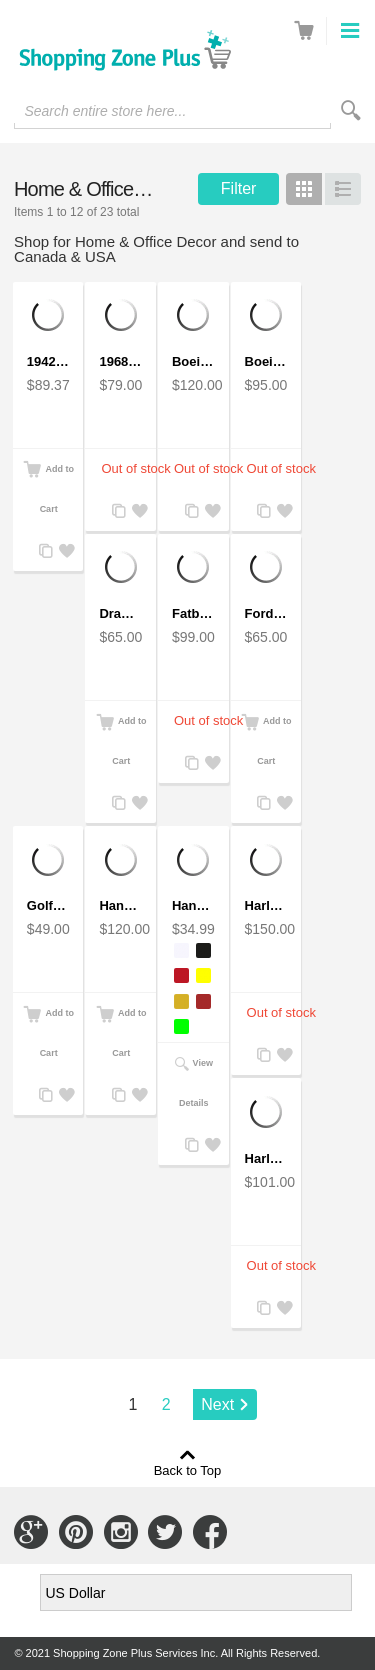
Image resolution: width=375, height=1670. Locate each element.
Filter (239, 188)
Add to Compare (44, 551)
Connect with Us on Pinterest (76, 1532)
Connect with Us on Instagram (121, 1532)
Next (217, 1404)
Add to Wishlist (64, 551)
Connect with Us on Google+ (31, 1532)
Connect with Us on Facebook (210, 1532)
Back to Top (188, 1470)
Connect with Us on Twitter (165, 1532)
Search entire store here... (105, 111)
